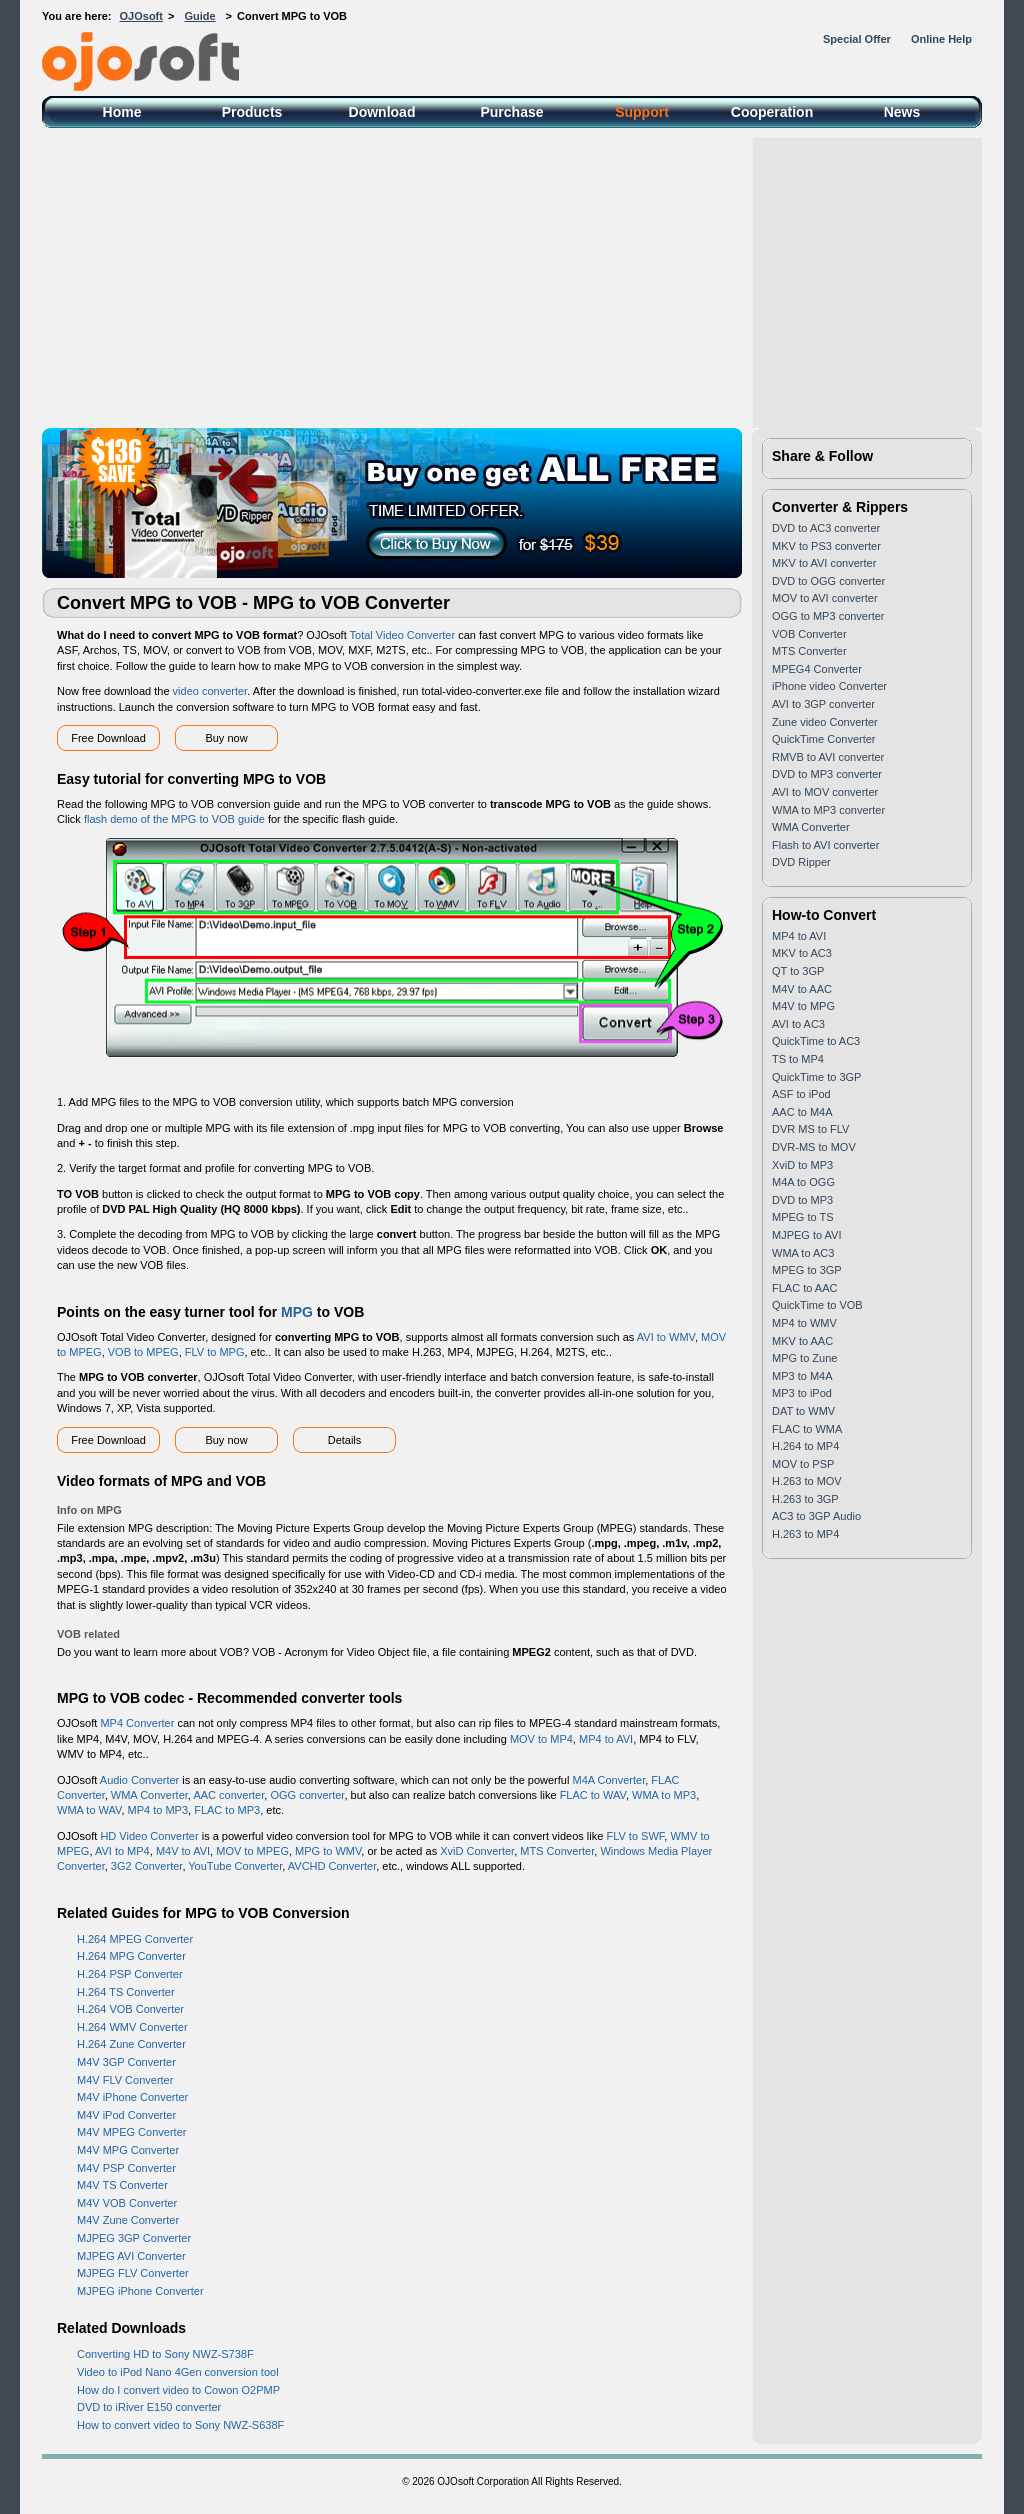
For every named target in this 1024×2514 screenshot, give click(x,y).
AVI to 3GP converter (823, 704)
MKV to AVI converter (824, 563)
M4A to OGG (803, 1182)
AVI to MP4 (122, 1851)
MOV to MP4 (541, 1739)
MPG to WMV (328, 1851)
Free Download (108, 738)
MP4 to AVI (606, 1739)
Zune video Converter (825, 722)
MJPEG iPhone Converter (140, 2291)
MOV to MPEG (252, 1851)
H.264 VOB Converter (130, 2009)
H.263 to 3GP (805, 1499)
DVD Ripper (801, 862)
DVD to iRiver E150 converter (149, 2407)
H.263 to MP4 (805, 1534)
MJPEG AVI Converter (131, 2256)
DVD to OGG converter (828, 581)
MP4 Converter (137, 1723)
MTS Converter (557, 1851)
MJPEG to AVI (807, 1235)
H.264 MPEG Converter (135, 1939)
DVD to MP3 (802, 1200)
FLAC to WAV (593, 1795)
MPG (297, 1312)
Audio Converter (140, 1780)
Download (382, 112)
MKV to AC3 (802, 953)
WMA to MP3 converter (828, 810)
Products (252, 112)
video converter (210, 691)
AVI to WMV (666, 1337)
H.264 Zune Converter (131, 2044)
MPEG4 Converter (817, 669)
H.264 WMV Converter (132, 2027)
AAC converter (228, 1795)
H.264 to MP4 (805, 1446)
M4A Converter (608, 1780)
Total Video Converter (403, 635)
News (902, 112)
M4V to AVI (183, 1851)
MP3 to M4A (802, 1376)
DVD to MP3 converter (827, 774)
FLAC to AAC (804, 1288)
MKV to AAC (802, 1341)
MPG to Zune (804, 1358)
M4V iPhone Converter (132, 2097)
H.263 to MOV (807, 1481)
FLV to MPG (215, 1352)
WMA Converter (149, 1795)
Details (345, 1440)
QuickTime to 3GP (816, 1077)
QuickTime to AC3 (816, 1041)
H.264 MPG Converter (131, 1956)
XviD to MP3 (802, 1165)
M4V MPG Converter (128, 2150)
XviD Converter (477, 1851)
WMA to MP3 (664, 1795)
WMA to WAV (89, 1810)
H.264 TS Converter (126, 1992)
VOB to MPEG (143, 1352)
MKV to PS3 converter (826, 546)
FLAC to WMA (807, 1429)
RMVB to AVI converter (828, 757)
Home (122, 112)
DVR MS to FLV (810, 1129)
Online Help (941, 39)
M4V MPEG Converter (131, 2132)
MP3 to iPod (802, 1393)
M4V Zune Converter (128, 2220)
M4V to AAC (802, 989)
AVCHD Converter (332, 1866)
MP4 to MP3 (158, 1810)
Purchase (511, 112)
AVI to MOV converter (825, 792)
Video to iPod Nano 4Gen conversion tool (178, 2372)
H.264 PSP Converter (130, 1974)
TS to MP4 (798, 1059)
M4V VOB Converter (127, 2203)
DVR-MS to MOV (814, 1147)
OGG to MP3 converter (828, 616)
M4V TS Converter (122, 2185)
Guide (199, 16)
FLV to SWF (635, 1836)
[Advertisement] (512, 278)
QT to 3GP (798, 971)
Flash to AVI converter (825, 845)
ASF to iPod (801, 1094)
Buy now (226, 738)
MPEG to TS (803, 1217)
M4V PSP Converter (126, 2168)
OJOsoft (141, 16)
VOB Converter (809, 634)
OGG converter (307, 1795)
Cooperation (772, 112)
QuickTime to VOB (817, 1305)
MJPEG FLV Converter (133, 2273)
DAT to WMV (803, 1411)
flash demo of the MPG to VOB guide (174, 819)
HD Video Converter (149, 1836)
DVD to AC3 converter (826, 528)
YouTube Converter (235, 1866)
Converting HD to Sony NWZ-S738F (165, 2354)
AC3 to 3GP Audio (816, 1516)
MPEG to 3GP (807, 1270)
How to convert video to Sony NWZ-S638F (180, 2425)
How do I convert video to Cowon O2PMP (178, 2390)
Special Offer (857, 39)
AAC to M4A (802, 1112)
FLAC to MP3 (227, 1810)
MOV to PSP (803, 1464)
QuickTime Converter (824, 739)
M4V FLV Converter (125, 2080)
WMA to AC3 (803, 1253)
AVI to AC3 (798, 1024)
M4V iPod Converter (126, 2115)
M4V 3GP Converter (126, 2062)
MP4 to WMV (804, 1323)
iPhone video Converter (829, 686)
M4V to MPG (803, 1006)
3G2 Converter (147, 1866)
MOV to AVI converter (825, 598)
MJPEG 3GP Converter (134, 2238)
